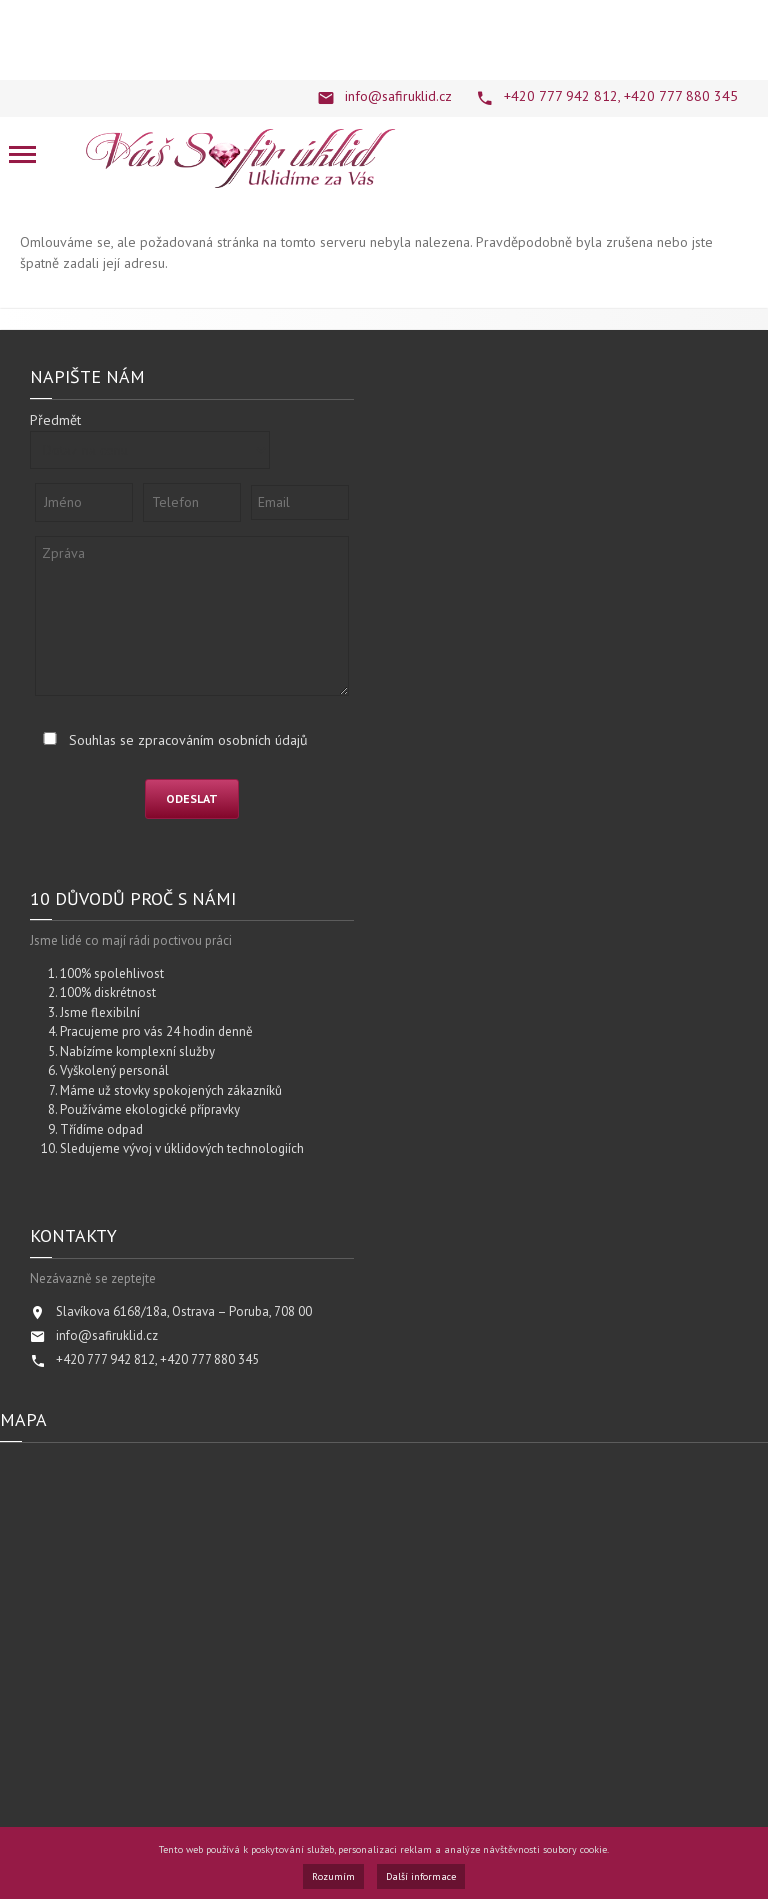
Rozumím (333, 1876)
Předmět (55, 420)
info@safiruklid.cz (398, 96)
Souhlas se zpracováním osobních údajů (188, 740)
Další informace (421, 1876)
